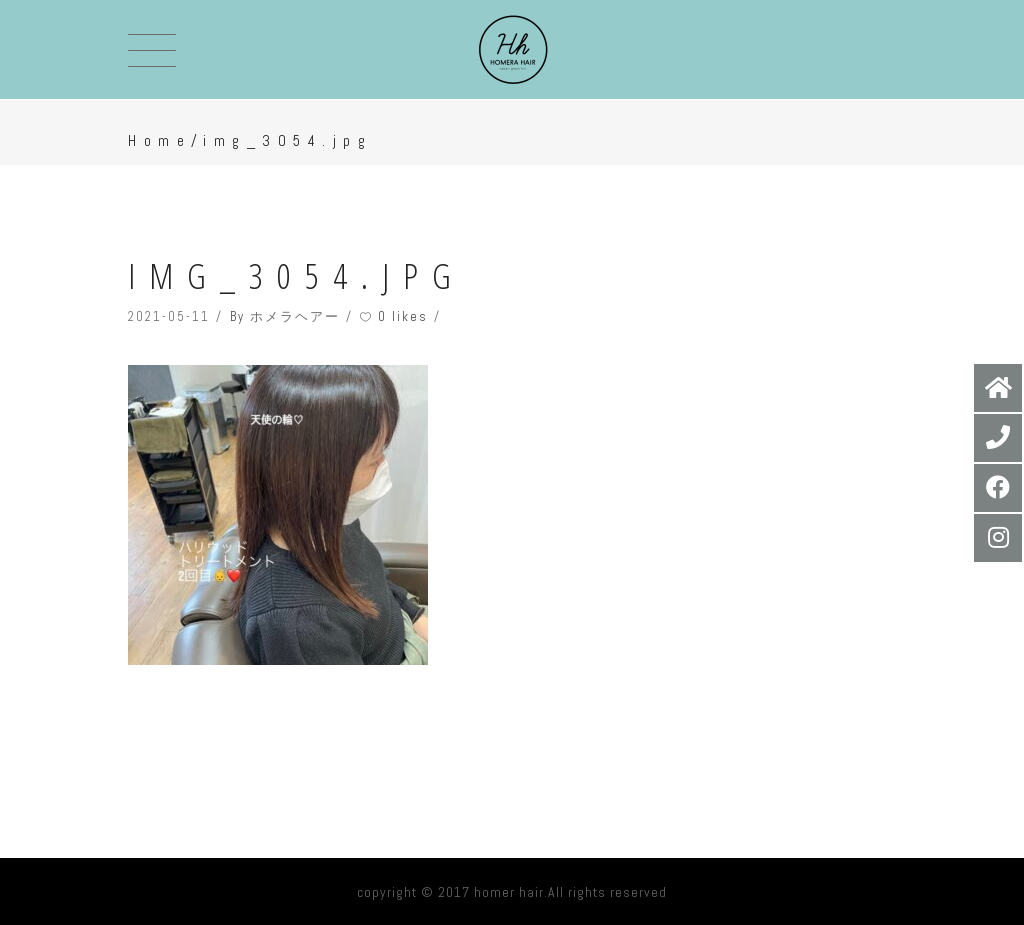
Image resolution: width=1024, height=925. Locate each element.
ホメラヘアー (295, 316)
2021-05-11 (169, 316)
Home (159, 140)
